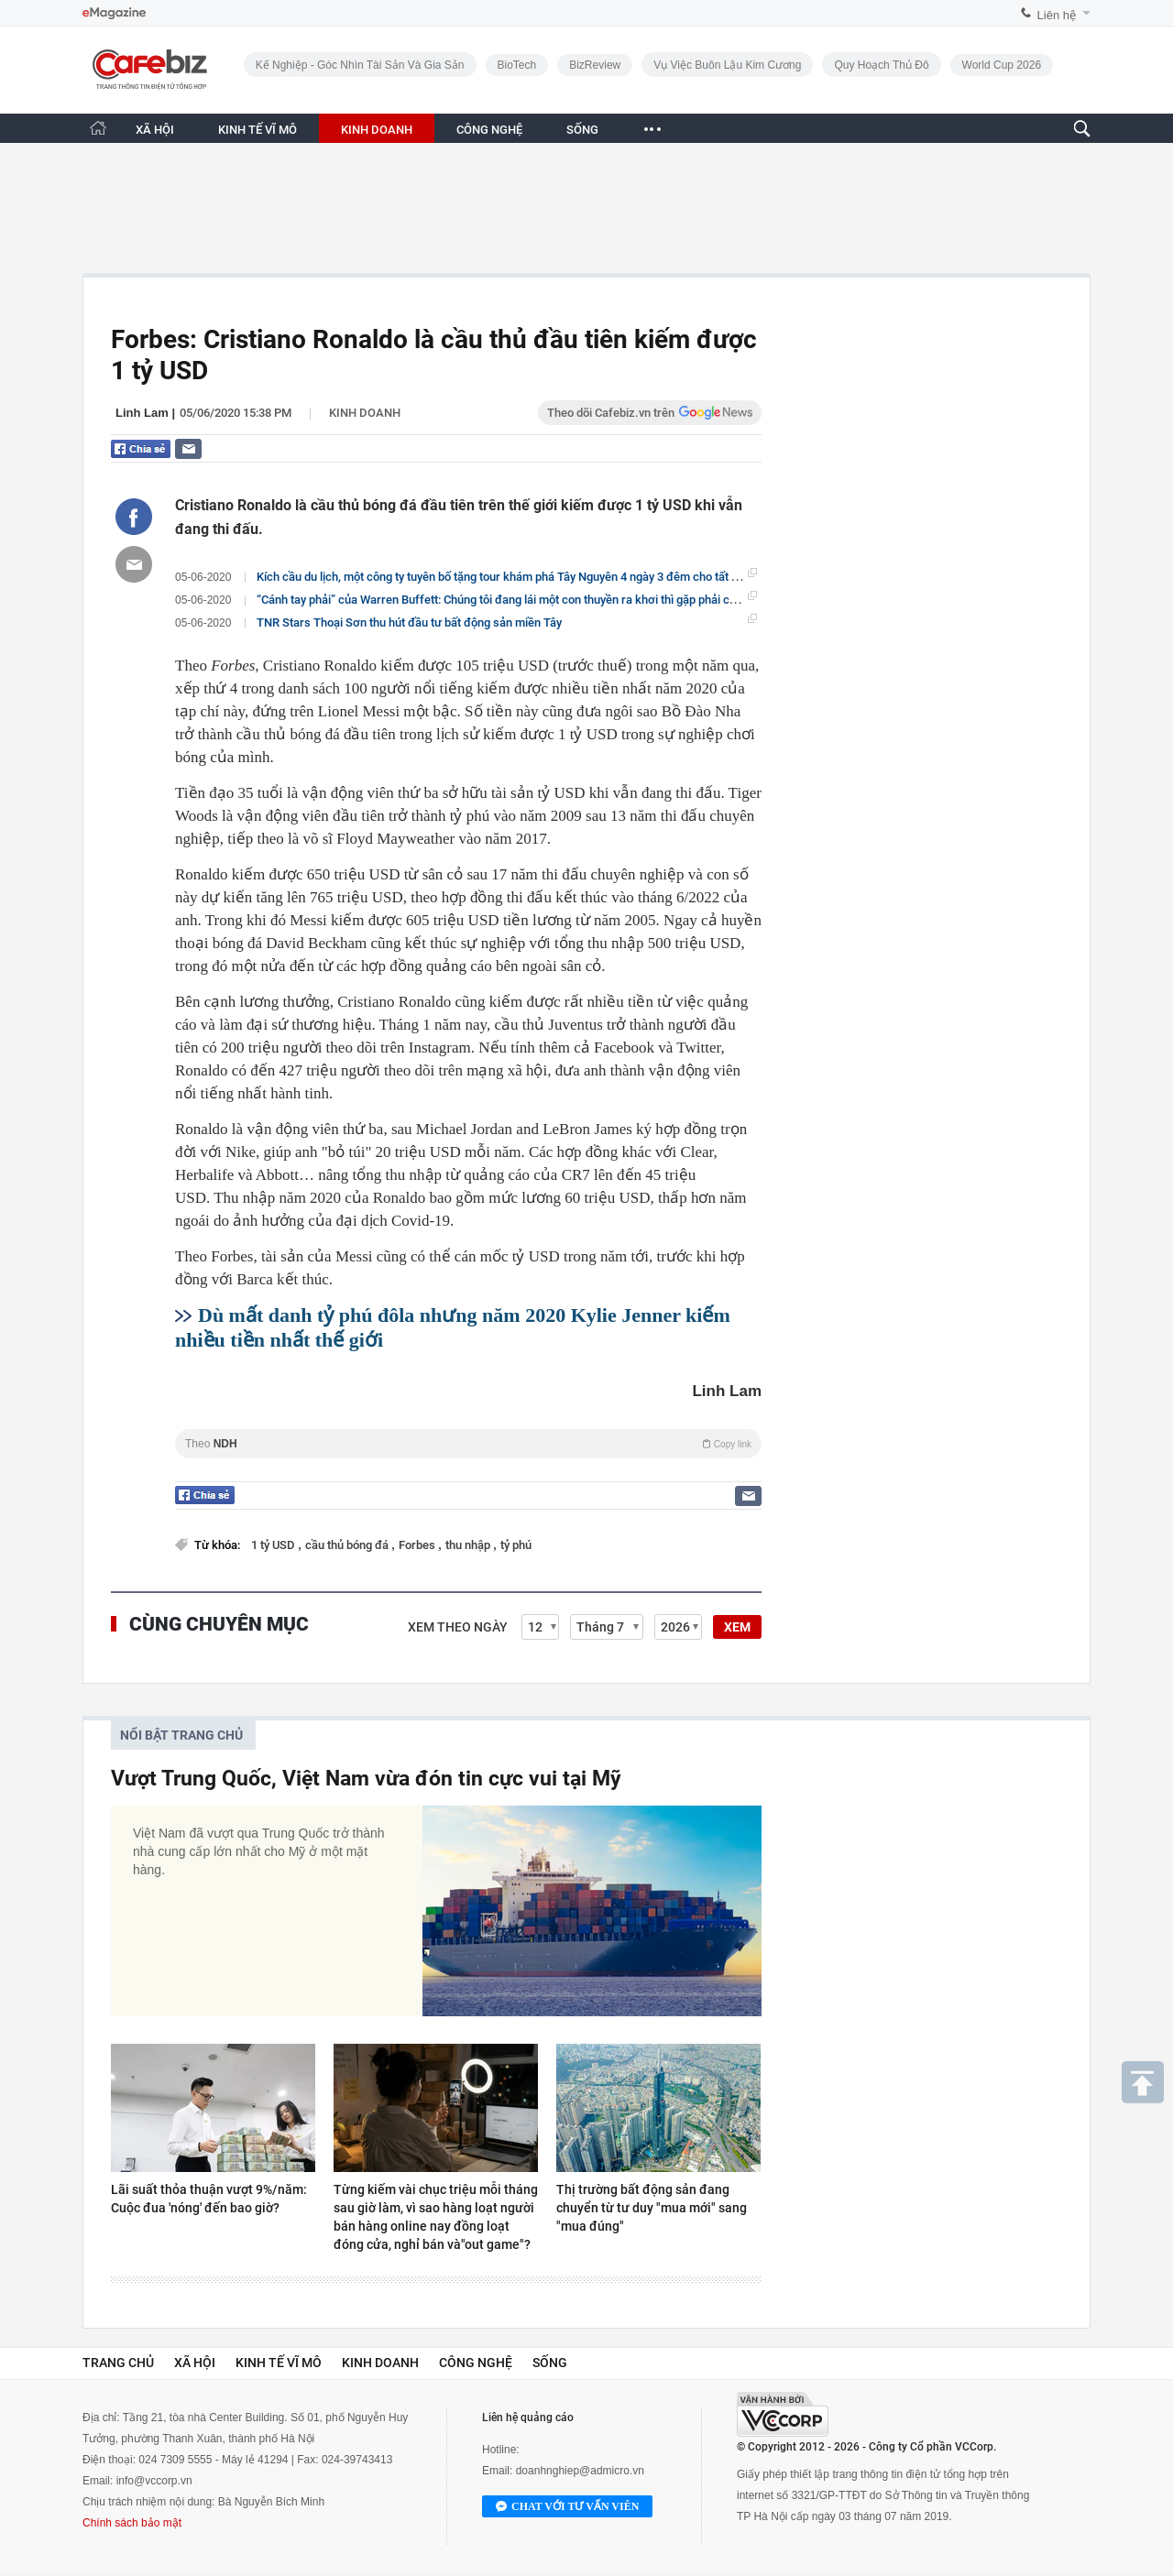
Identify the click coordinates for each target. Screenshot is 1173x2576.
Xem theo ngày (458, 1627)
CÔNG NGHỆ (489, 129)
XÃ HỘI (155, 129)
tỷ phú (516, 1545)
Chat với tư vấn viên (567, 2507)
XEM (737, 1627)
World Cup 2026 (1002, 65)
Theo (468, 1443)
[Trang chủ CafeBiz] (98, 128)
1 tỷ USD (274, 1545)
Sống (549, 2362)
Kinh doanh (364, 413)
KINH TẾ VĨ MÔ (257, 129)
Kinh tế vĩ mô (279, 2362)
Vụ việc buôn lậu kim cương (727, 65)
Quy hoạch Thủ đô (881, 65)
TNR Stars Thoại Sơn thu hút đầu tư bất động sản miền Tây (409, 622)
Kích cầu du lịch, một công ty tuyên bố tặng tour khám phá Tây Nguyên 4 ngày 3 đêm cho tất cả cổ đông (523, 576)
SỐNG (582, 129)
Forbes (418, 1545)
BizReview (594, 65)
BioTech (517, 65)
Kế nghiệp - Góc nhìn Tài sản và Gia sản (360, 65)
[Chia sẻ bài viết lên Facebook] (133, 516)
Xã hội (194, 2362)
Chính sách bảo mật (131, 2522)
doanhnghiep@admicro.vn (580, 2470)
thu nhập (469, 1545)
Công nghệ (475, 2362)
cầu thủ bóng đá (348, 1545)
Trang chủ (118, 2362)
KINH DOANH (376, 129)
